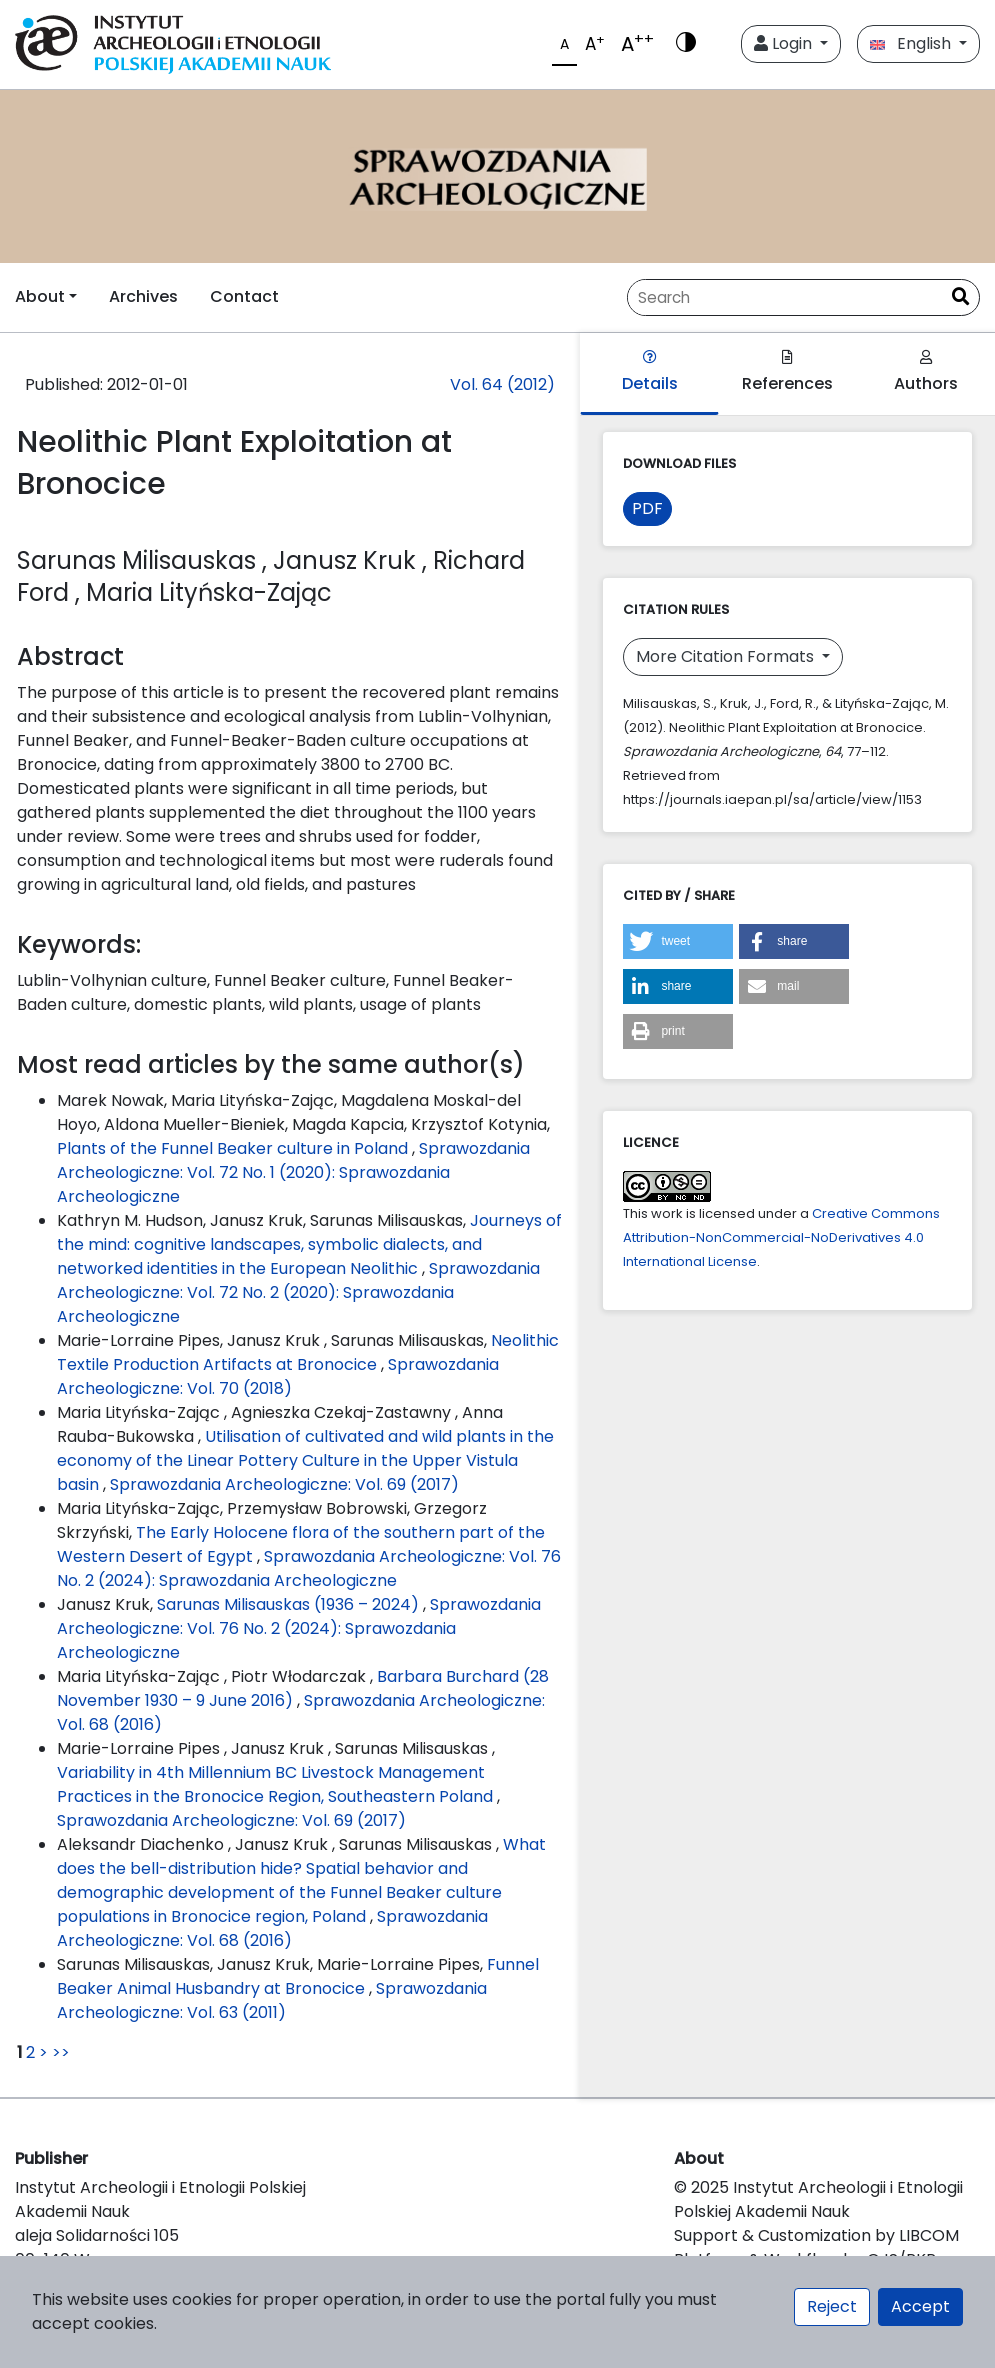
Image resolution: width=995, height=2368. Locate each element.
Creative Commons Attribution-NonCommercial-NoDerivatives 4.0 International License (781, 1237)
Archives (143, 296)
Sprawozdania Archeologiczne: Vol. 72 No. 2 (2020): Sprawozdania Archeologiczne (298, 1292)
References (787, 372)
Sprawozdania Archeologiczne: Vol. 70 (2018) (278, 1376)
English (912, 43)
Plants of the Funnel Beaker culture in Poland (234, 1148)
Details (650, 372)
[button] (678, 941)
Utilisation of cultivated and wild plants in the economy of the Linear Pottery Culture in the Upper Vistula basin (305, 1460)
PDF (647, 508)
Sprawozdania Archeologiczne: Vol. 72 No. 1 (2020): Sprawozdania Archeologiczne (293, 1172)
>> (61, 2052)
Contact (244, 296)
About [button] (40, 296)
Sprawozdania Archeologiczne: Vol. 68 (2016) (272, 1928)
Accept (920, 2306)
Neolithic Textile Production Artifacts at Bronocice (308, 1352)
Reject (832, 2306)
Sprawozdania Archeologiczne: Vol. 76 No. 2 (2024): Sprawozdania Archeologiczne (309, 1568)
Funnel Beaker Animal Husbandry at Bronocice (298, 1976)
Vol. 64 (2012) (502, 384)
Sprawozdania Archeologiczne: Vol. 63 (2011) (272, 2000)
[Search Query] (785, 297)
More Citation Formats (727, 656)
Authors (926, 372)
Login (785, 43)
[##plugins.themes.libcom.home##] (497, 176)
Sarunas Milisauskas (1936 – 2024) (290, 1604)
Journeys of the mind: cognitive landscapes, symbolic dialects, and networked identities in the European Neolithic (309, 1244)
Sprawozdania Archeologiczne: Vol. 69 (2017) (284, 1484)
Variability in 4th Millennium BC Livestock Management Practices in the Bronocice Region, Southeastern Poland (277, 1784)
